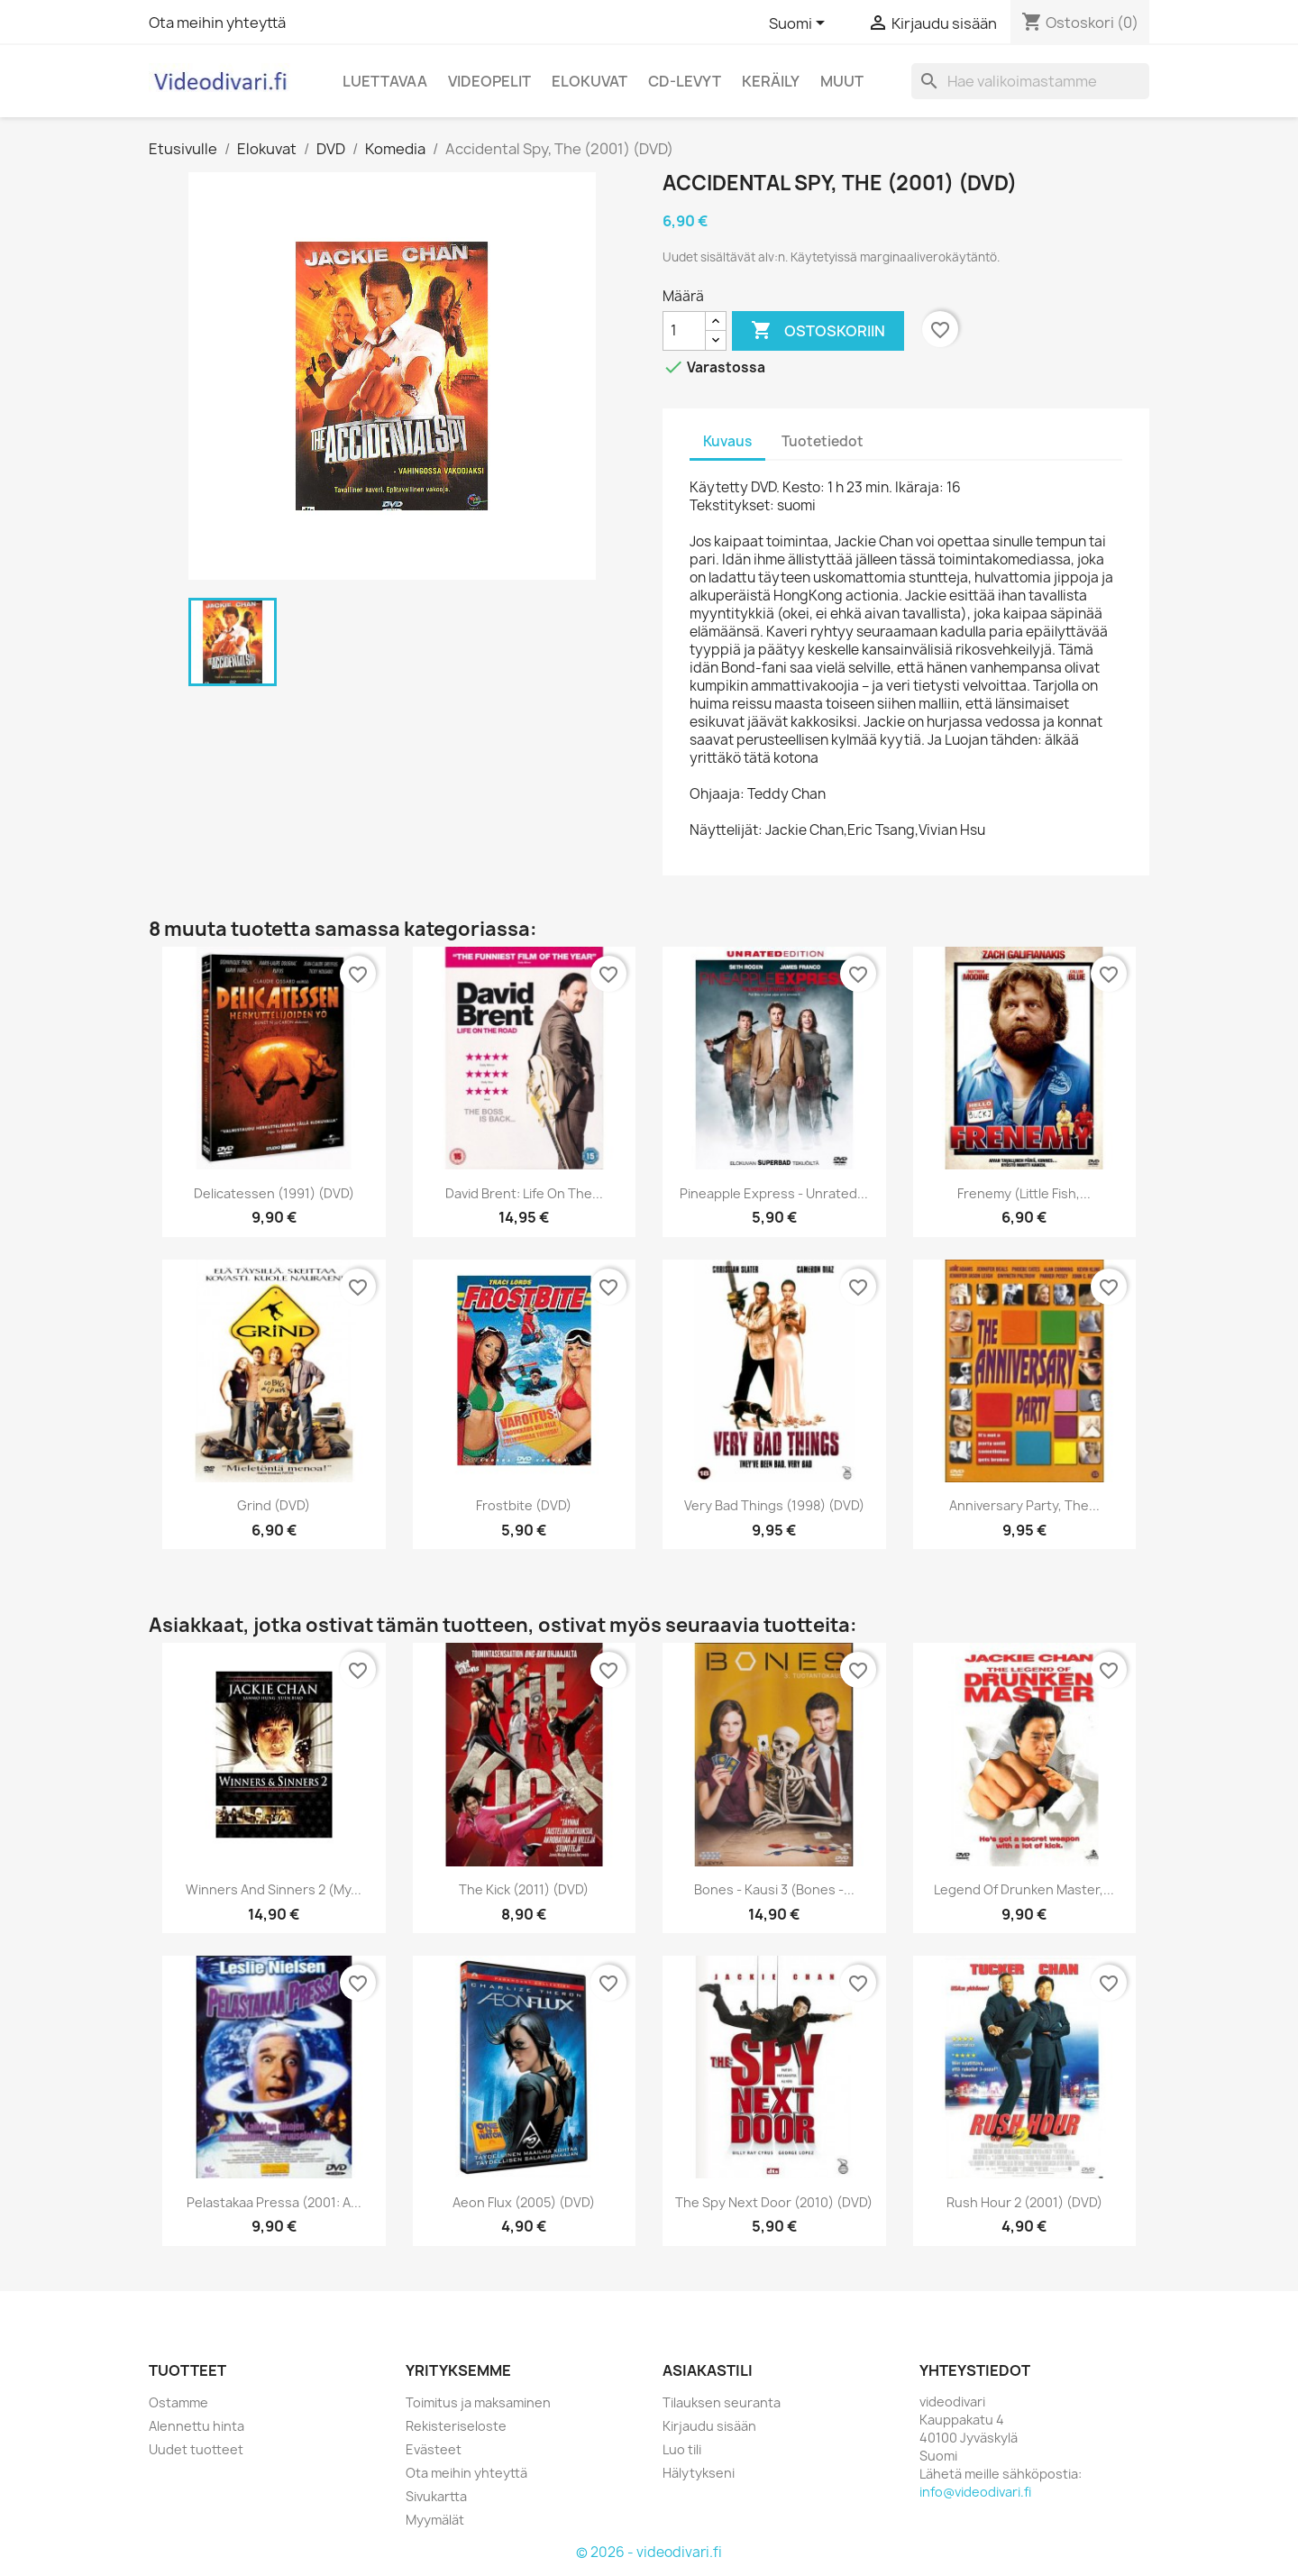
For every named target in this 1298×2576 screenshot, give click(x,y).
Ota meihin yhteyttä (217, 22)
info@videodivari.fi (975, 2491)
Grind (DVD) (273, 1505)
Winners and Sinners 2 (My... (273, 1889)
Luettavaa (385, 81)
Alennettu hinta (196, 2425)
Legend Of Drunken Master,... (1024, 1889)
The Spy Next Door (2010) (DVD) (774, 2202)
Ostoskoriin (818, 331)
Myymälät (435, 2519)
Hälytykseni (699, 2472)
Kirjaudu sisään (709, 2425)
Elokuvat (589, 81)
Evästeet (434, 2449)
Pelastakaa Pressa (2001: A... (274, 2202)
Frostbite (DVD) (523, 1505)
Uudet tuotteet (196, 2449)
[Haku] (1030, 81)
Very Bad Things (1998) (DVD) (774, 1505)
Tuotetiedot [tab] (823, 441)
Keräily (771, 81)
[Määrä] (684, 331)
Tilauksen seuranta (722, 2402)
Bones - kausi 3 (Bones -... (774, 1889)
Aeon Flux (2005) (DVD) (523, 2202)
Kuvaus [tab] (727, 441)
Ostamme (178, 2402)
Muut (842, 81)
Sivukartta (436, 2496)
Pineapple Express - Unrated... (774, 1193)
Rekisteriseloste (456, 2425)
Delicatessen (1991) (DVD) (274, 1193)
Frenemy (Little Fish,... (1024, 1193)
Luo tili (682, 2449)
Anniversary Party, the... (1024, 1505)
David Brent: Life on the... (524, 1193)
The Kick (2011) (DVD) (524, 1889)
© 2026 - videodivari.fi (649, 2552)
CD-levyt (684, 81)
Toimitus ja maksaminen (478, 2402)
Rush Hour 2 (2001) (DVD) (1024, 2202)
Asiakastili (708, 2370)
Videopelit (489, 81)
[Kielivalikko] (800, 24)
